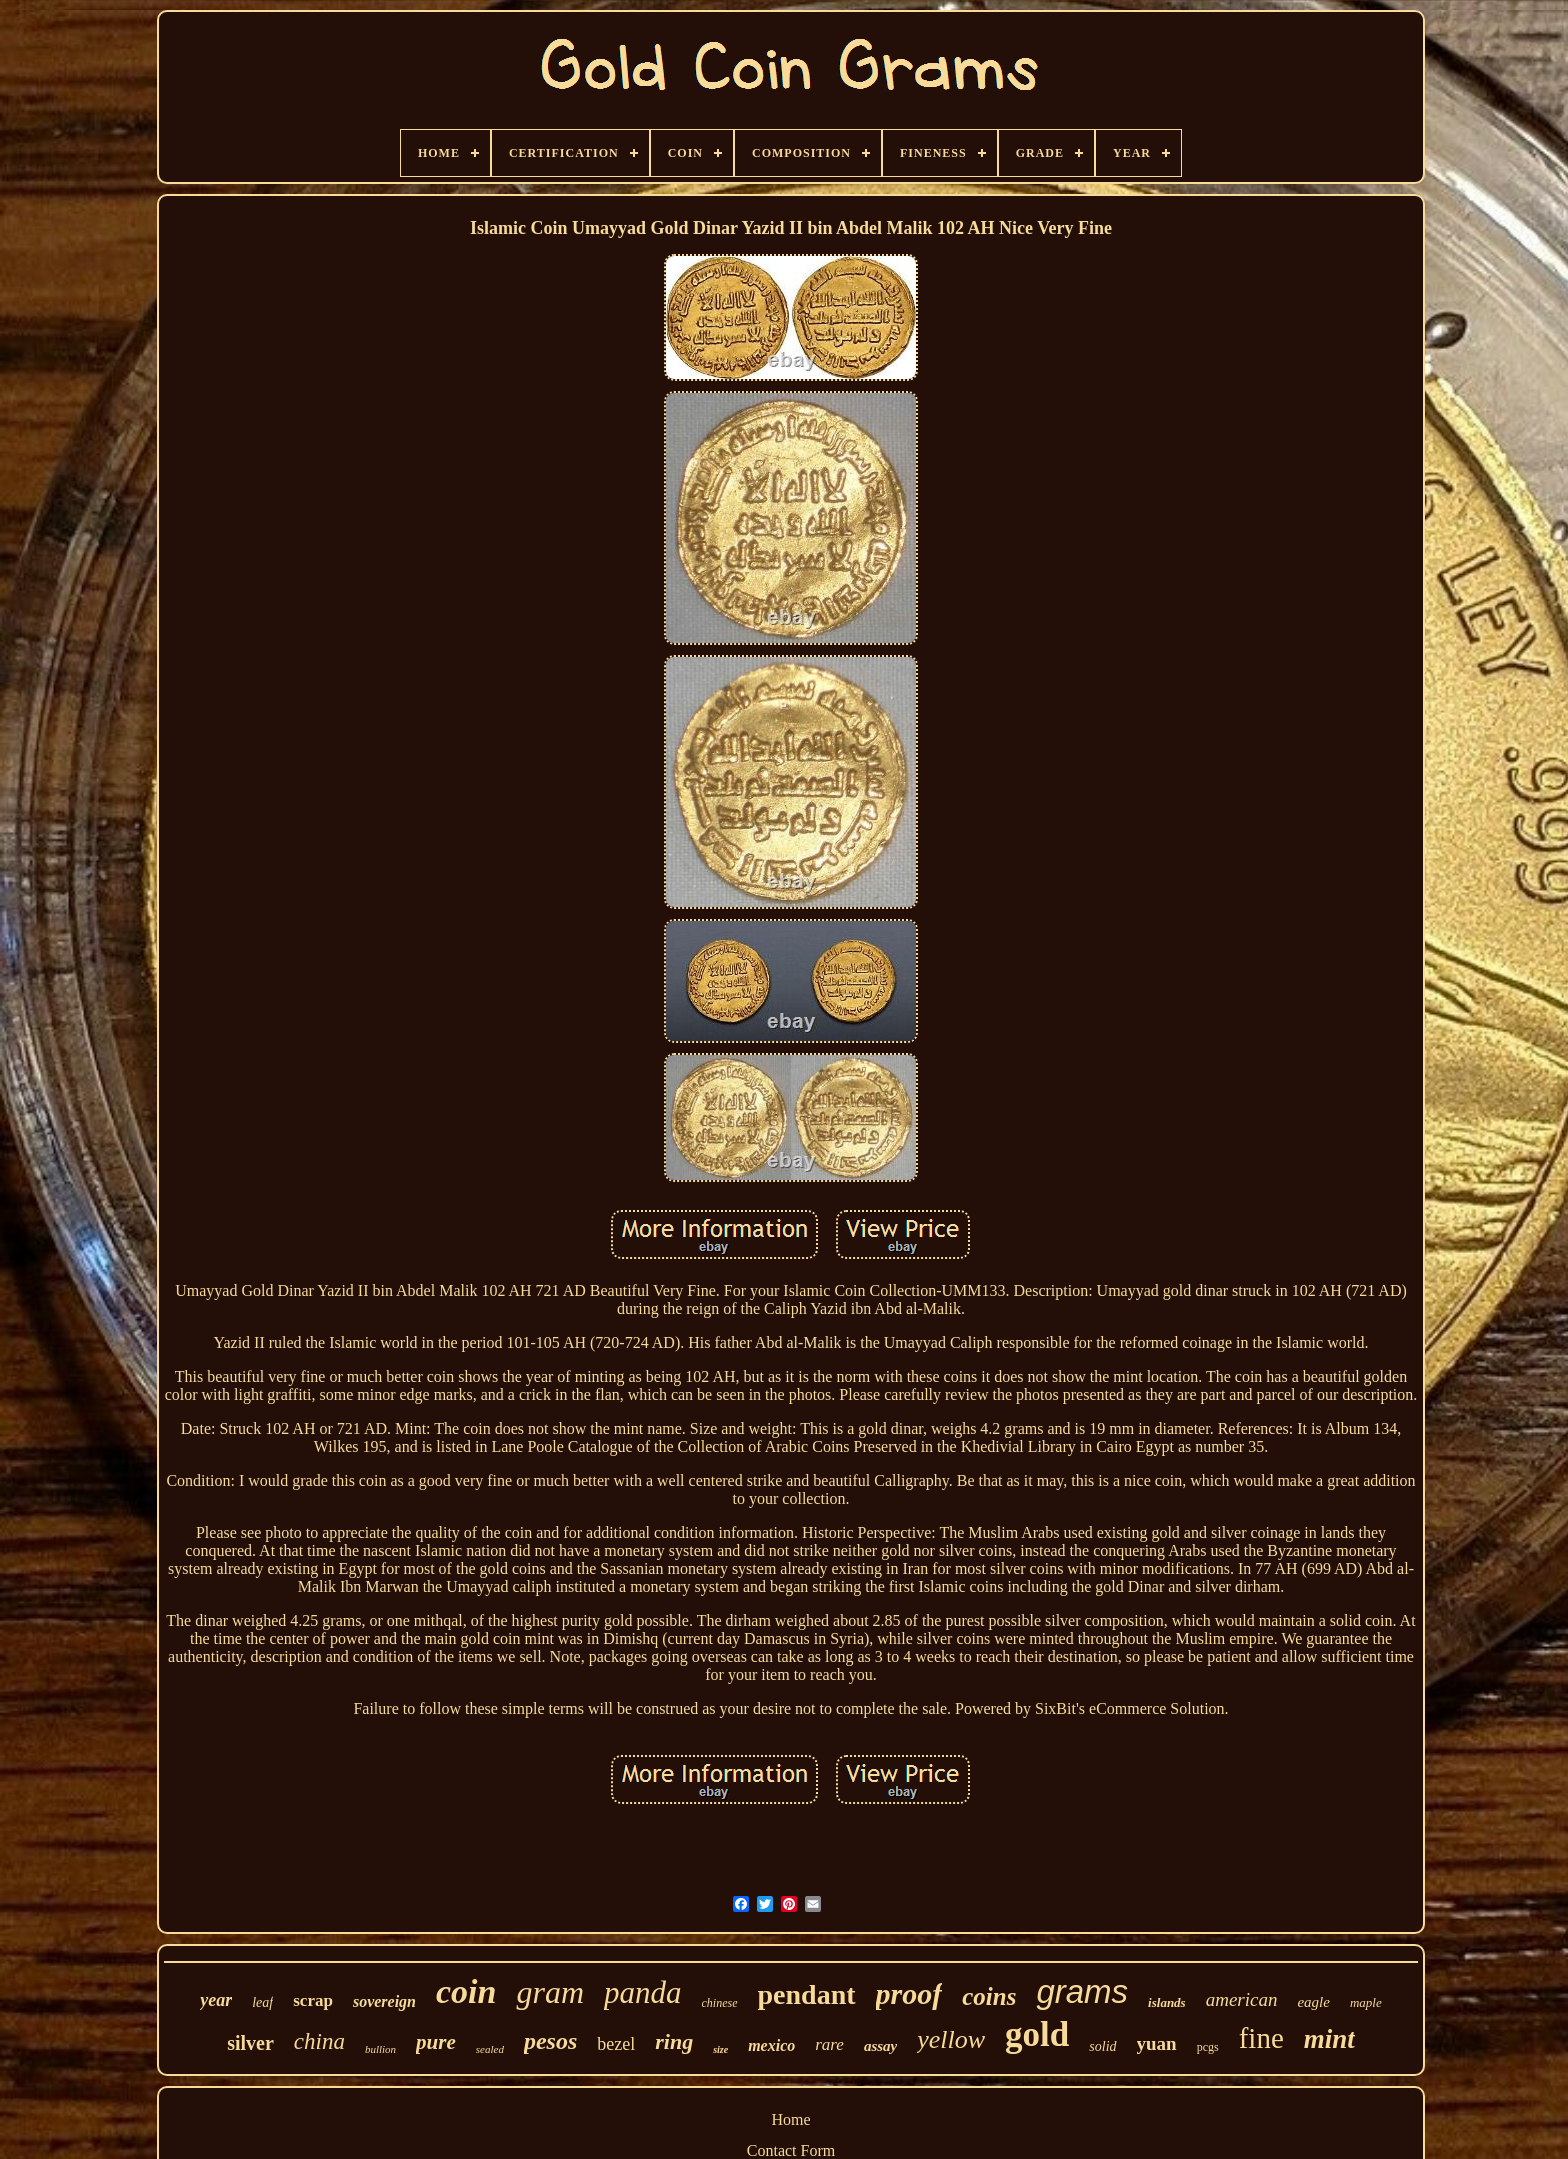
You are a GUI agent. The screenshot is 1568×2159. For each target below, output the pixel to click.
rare (829, 2044)
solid (1102, 2046)
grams (1082, 1991)
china (319, 2041)
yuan (1157, 2043)
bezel (616, 2044)
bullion (380, 2049)
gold (1037, 2034)
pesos (550, 2041)
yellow (951, 2039)
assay (880, 2046)
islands (1167, 2002)
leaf (262, 2002)
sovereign (384, 2001)
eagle (1313, 2002)
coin (466, 1991)
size (720, 2049)
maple (1366, 2002)
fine (1261, 2038)
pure (436, 2042)
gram (550, 1992)
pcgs (1208, 2047)
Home (790, 2119)
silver (250, 2043)
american (1242, 1999)
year (216, 2000)
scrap (313, 2000)
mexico (771, 2045)
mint (1329, 2039)
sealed (490, 2049)
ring (674, 2041)
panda (643, 1992)
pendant (807, 1994)
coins (989, 1996)
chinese (720, 2003)
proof (909, 1993)
